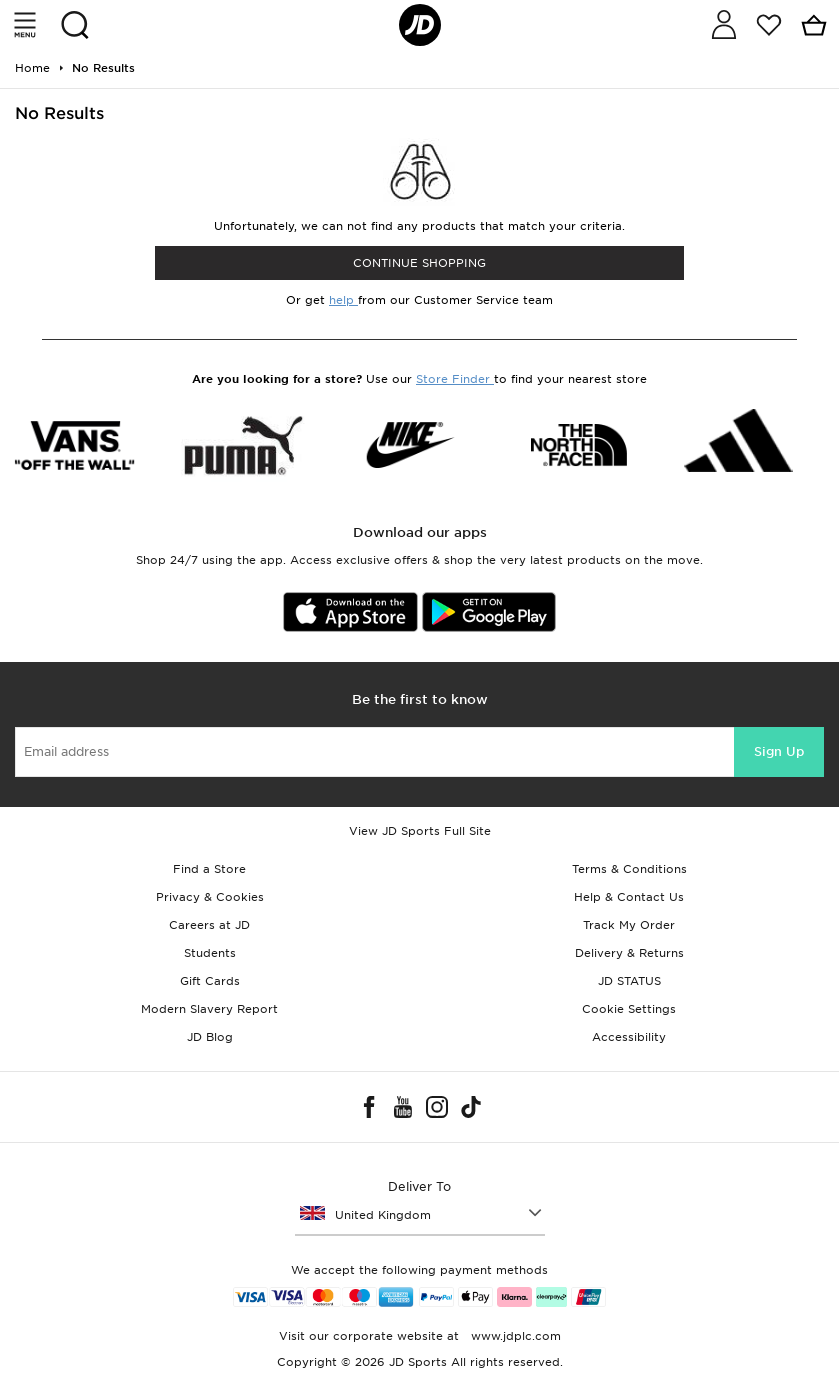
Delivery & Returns (629, 953)
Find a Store (209, 869)
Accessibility (629, 1037)
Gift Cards (210, 981)
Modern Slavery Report (209, 1009)
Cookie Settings (629, 1009)
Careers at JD (209, 925)
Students (210, 953)
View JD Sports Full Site (420, 831)
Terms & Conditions (629, 869)
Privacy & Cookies (210, 897)
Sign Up (779, 751)
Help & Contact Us (629, 897)
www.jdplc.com (514, 1336)
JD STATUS (629, 981)
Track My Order (629, 925)
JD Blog (210, 1037)
